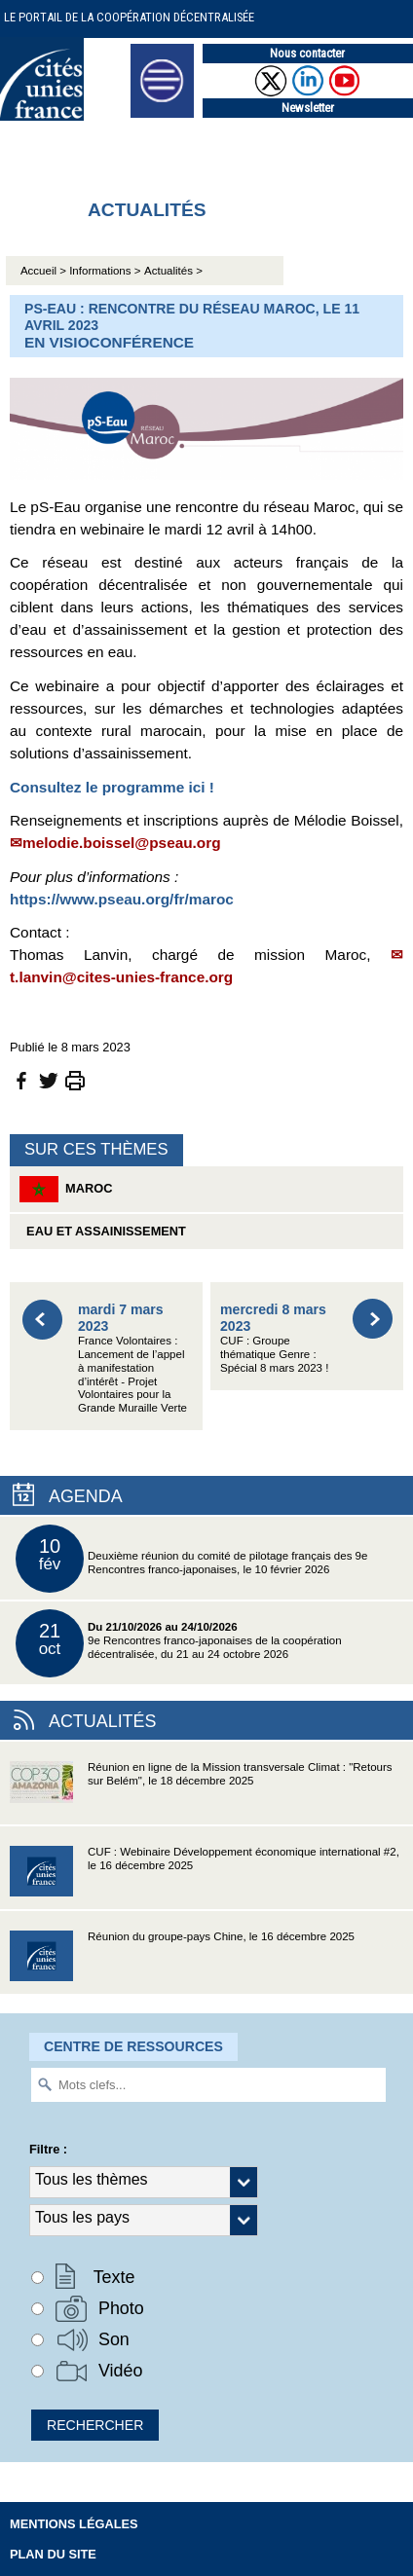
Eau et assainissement (102, 1231)
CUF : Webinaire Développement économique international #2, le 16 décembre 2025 (204, 1877)
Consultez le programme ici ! (112, 787)
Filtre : (48, 2149)
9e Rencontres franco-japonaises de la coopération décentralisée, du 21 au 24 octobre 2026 (179, 1643)
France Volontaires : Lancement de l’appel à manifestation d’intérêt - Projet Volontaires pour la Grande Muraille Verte (132, 1358)
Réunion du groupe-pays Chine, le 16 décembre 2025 (182, 1962)
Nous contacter (307, 53)
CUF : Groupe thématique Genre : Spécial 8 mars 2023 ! (274, 1337)
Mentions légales (74, 2524)
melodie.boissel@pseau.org (121, 842)
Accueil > (44, 270)
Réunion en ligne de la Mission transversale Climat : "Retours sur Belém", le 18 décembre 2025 (201, 1792)
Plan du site (53, 2554)
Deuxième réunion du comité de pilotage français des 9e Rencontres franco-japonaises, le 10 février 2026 (191, 1559)
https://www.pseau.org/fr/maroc (122, 899)
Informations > (104, 270)
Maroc (65, 1189)
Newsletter (308, 107)
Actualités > (173, 270)
